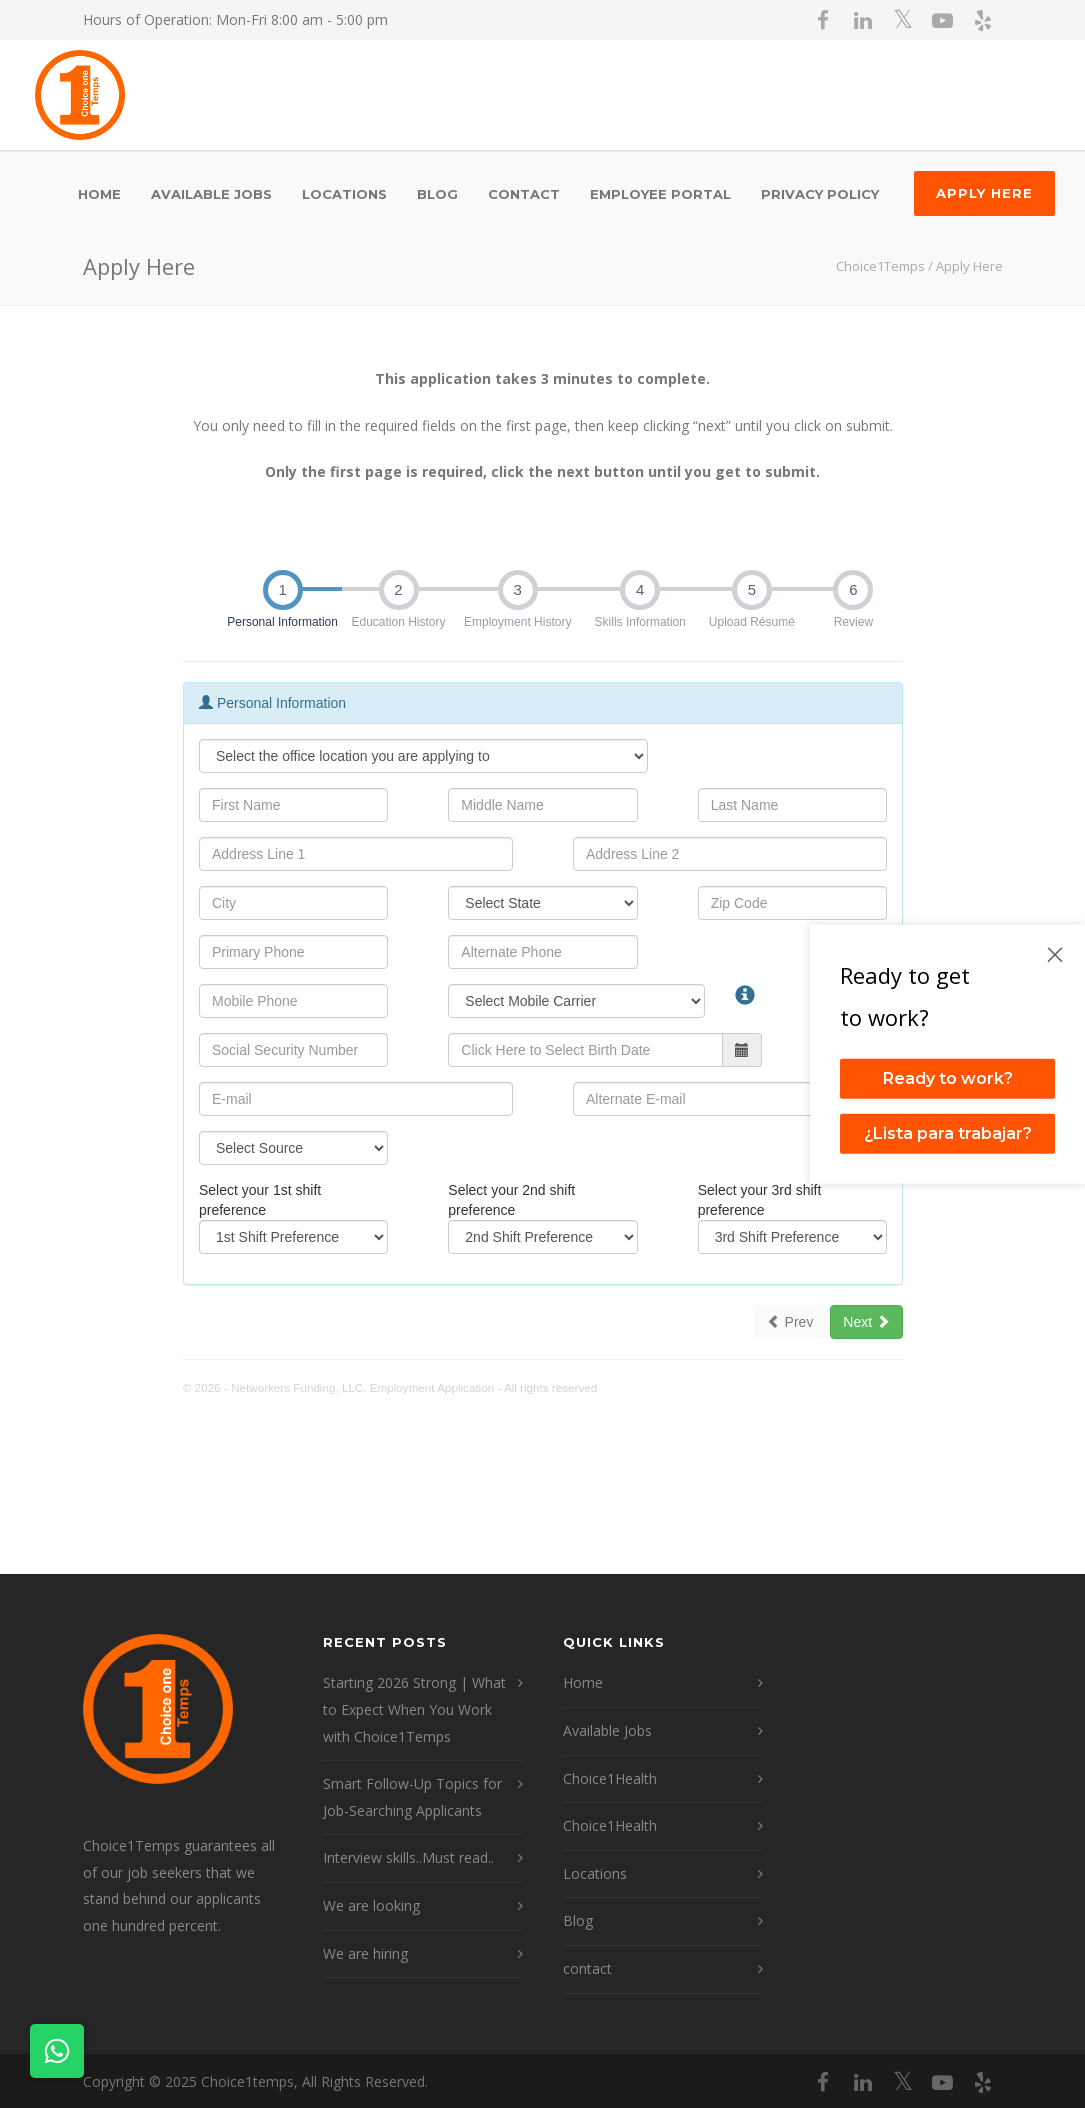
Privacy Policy (820, 194)
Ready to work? (948, 1077)
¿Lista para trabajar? (948, 1132)
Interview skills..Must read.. (408, 1857)
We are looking (371, 1905)
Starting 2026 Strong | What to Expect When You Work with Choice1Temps (414, 1709)
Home (99, 194)
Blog (437, 194)
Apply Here (984, 193)
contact (524, 194)
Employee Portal (660, 194)
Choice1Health (610, 1778)
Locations (344, 194)
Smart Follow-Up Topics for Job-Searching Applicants (412, 1797)
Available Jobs (211, 194)
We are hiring (365, 1953)
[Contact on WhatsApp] (57, 2051)
